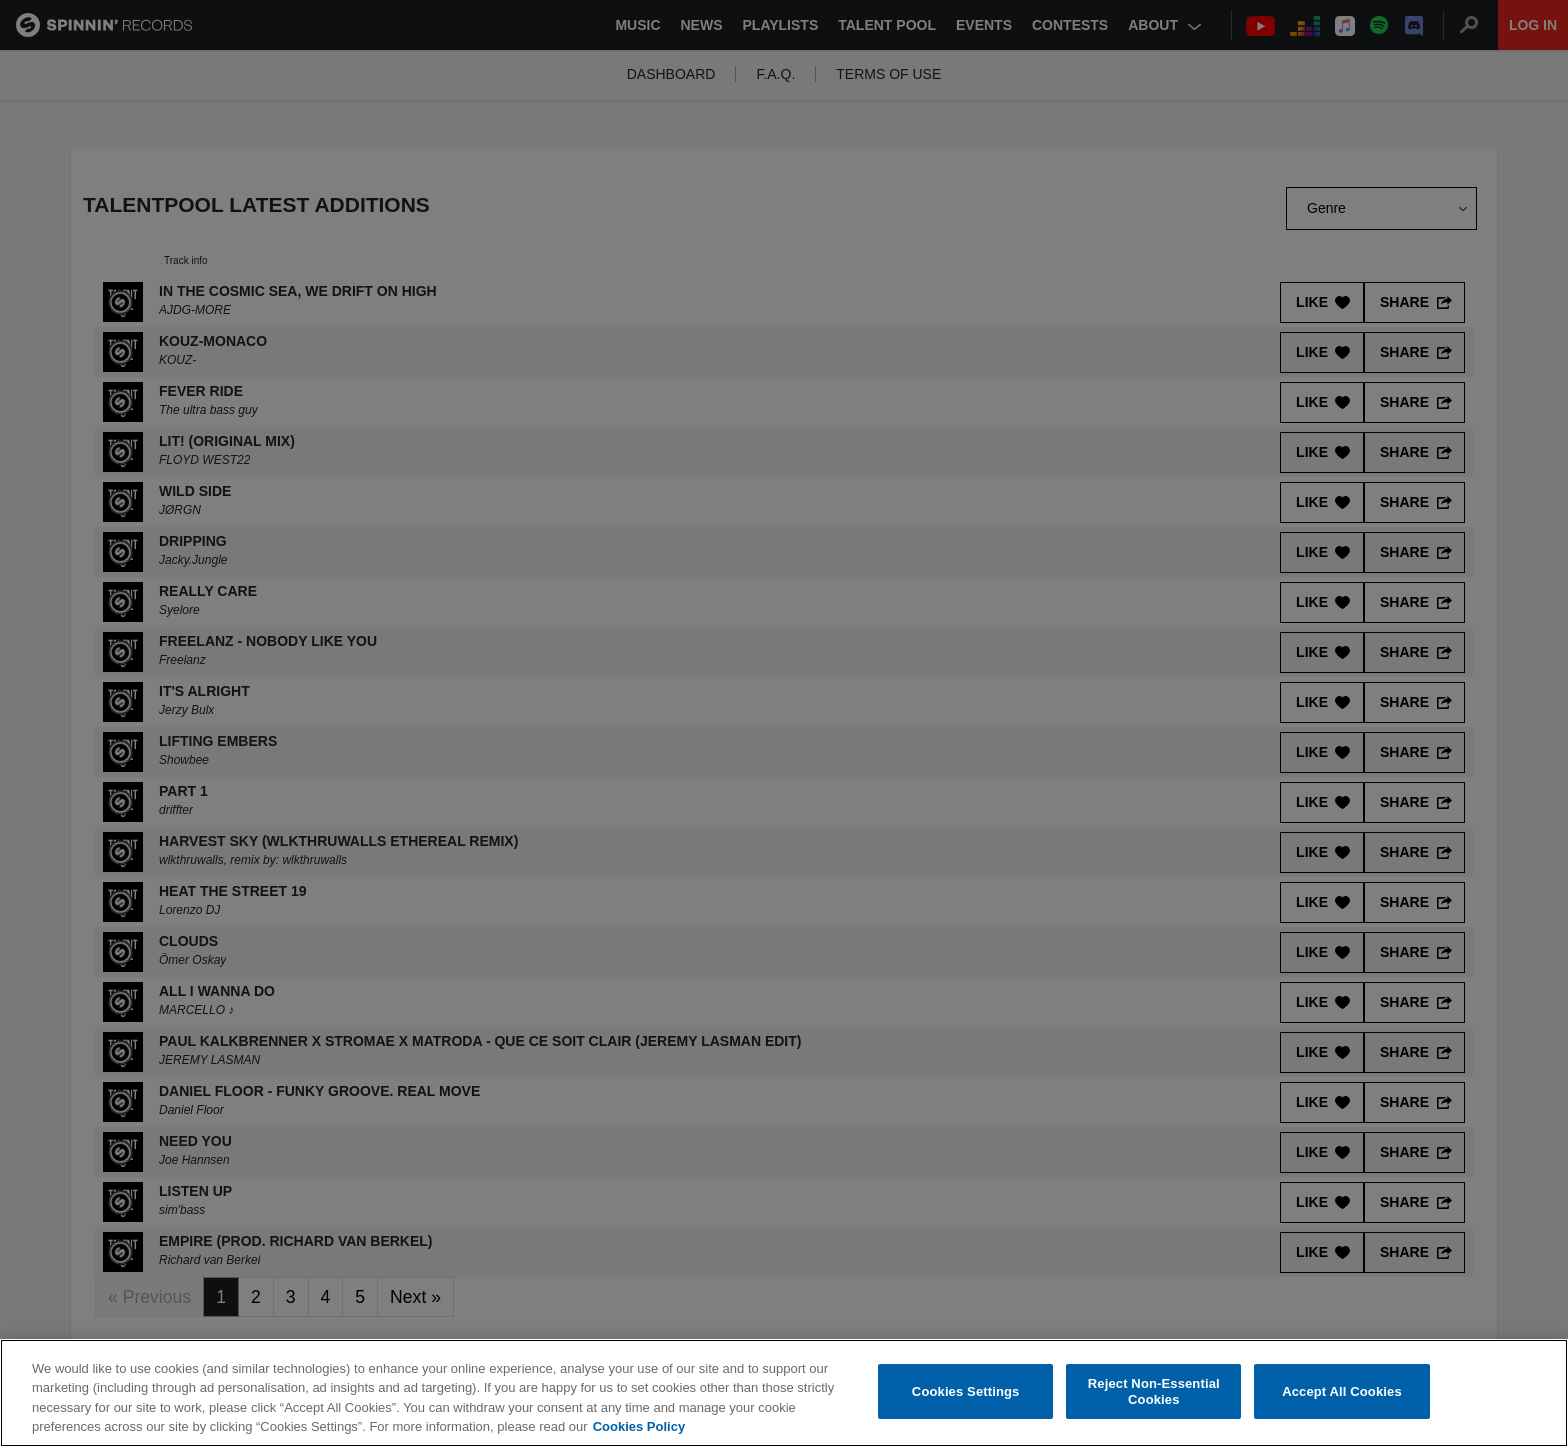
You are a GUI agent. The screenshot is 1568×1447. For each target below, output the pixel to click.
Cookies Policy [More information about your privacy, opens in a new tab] (639, 1428)
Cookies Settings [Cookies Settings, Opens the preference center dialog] (966, 1392)
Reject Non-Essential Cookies (1154, 1393)
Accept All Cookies (1342, 1392)
